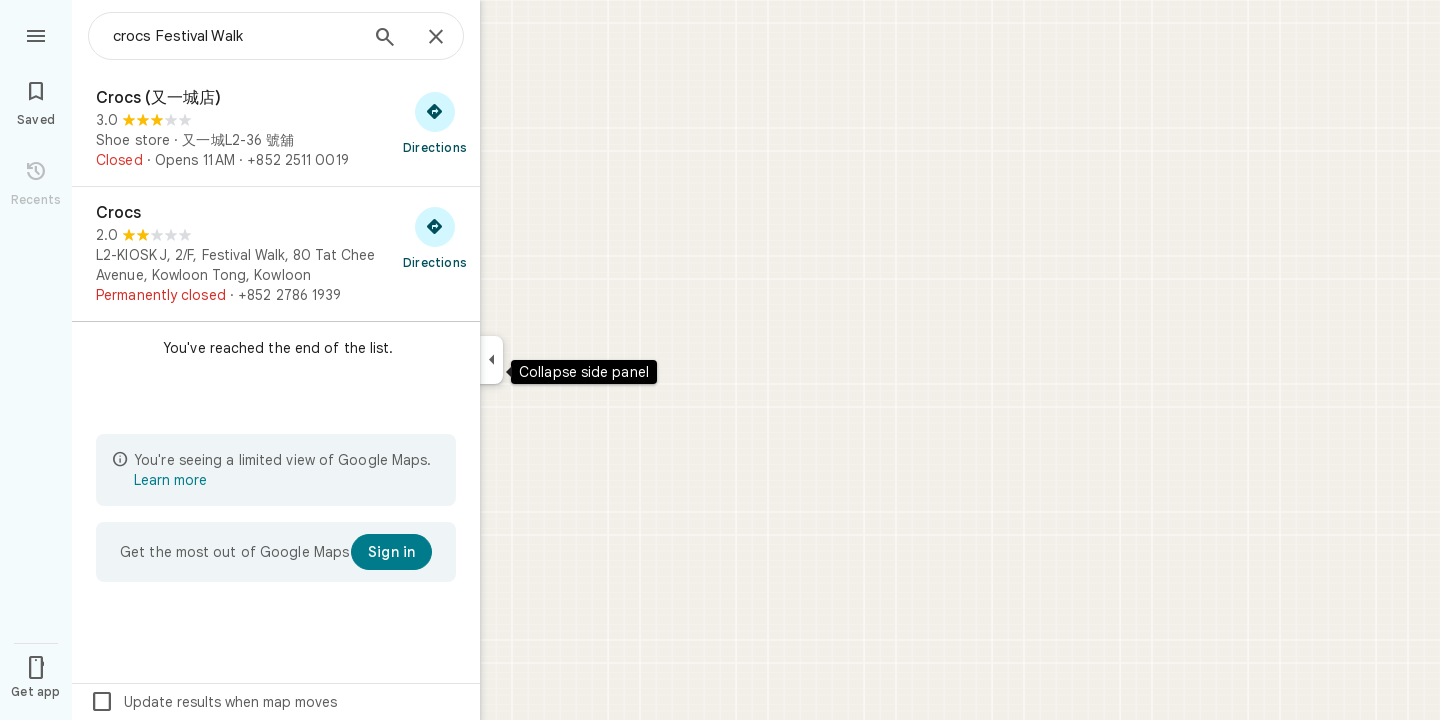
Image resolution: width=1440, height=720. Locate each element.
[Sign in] (391, 552)
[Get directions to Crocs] (435, 237)
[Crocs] (276, 254)
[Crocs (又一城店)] (276, 129)
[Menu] (36, 34)
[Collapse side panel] (491, 360)
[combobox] (235, 36)
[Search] (385, 39)
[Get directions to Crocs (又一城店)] (435, 122)
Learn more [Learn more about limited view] (170, 480)
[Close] (436, 38)
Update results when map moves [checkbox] (213, 702)
